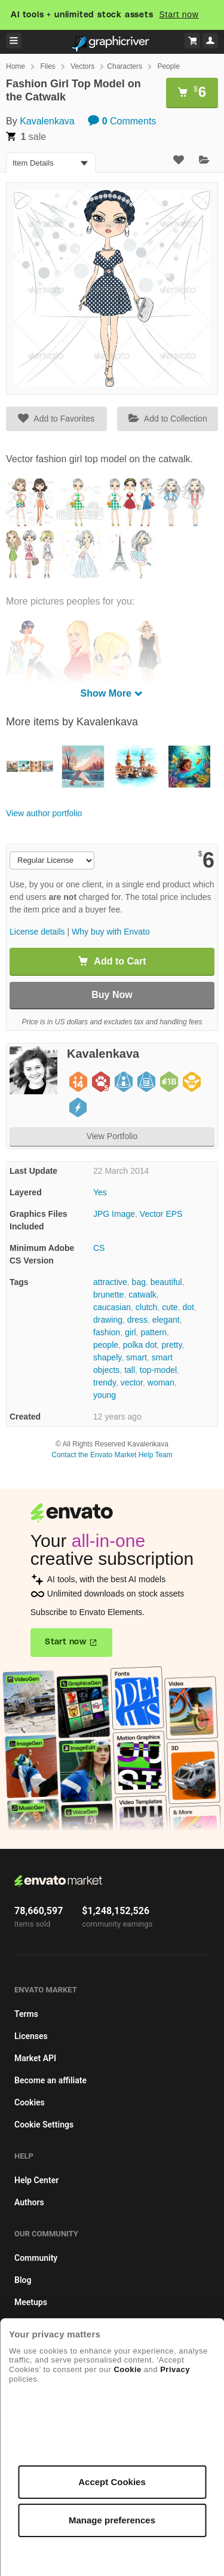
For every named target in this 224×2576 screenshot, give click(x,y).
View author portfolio (44, 813)
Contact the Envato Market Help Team (112, 1455)
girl (130, 1332)
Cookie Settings (43, 2124)
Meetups (30, 2302)
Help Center (36, 2180)
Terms (26, 2014)
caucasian (112, 1307)
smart (136, 1357)
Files (47, 66)
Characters (124, 66)
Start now (178, 14)
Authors (29, 2202)
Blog (22, 2280)
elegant (166, 1319)
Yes (100, 1192)
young (104, 1395)
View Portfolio (112, 1136)
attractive (110, 1282)
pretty (171, 1345)
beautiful (166, 1282)
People (168, 66)
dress (137, 1319)
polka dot (140, 1345)
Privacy (175, 2369)
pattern (153, 1332)
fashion (106, 1332)
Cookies (29, 2102)
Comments (122, 121)
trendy (104, 1382)
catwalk (142, 1294)
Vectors (82, 66)
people (105, 1345)
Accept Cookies (112, 2482)
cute (169, 1307)
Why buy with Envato (111, 931)
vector (132, 1382)
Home (15, 66)
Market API (35, 2058)
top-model (158, 1370)
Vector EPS (161, 1214)
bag (139, 1282)
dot (188, 1307)
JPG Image (114, 1214)
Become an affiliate (50, 2080)
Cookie (127, 2369)
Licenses (31, 2036)
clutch (147, 1307)
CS (99, 1248)
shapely (107, 1357)
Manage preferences (112, 2520)
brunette (108, 1294)
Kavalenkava (47, 121)
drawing (107, 1319)
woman (161, 1382)
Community (35, 2258)
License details (37, 931)
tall (129, 1370)
